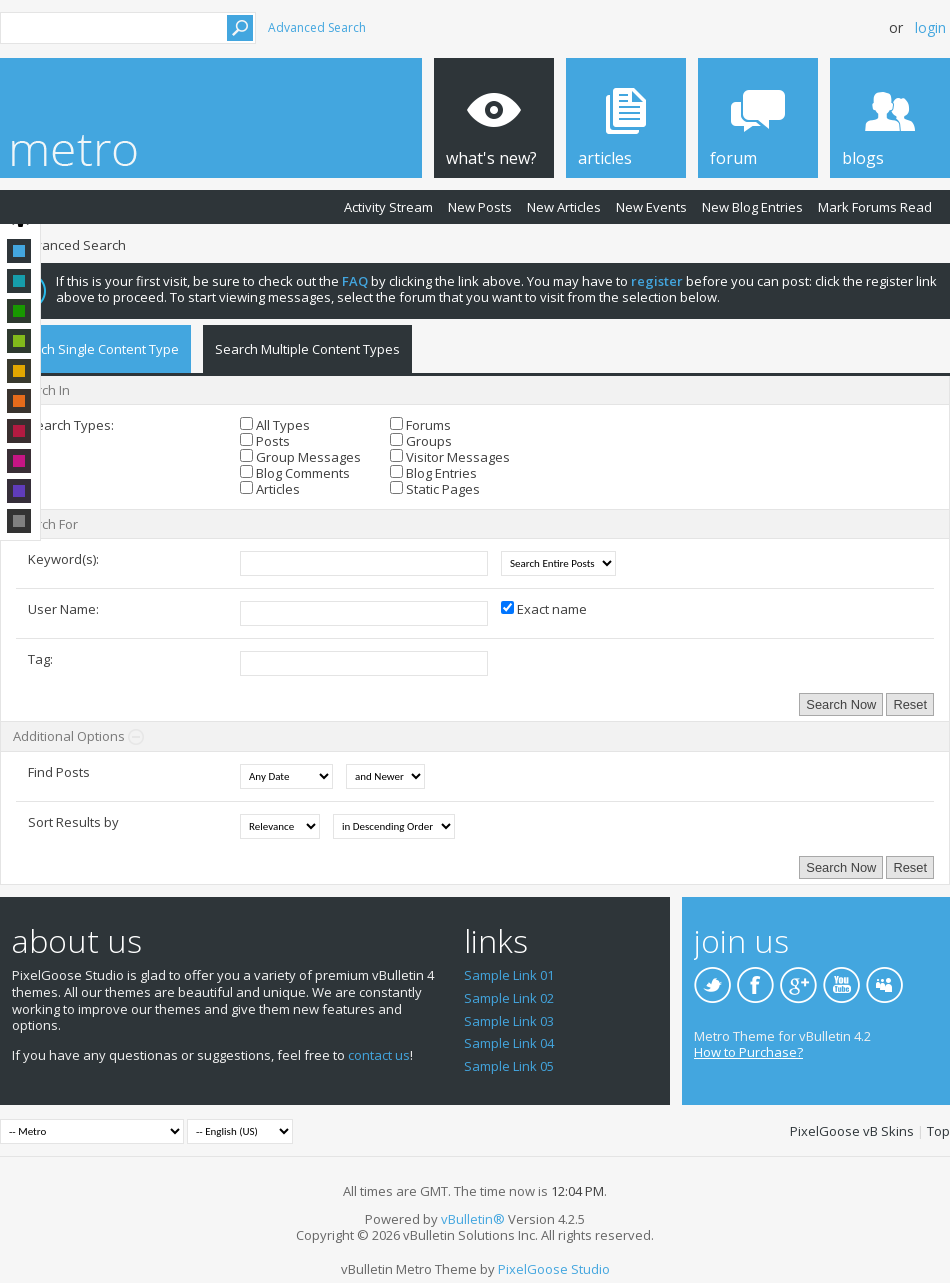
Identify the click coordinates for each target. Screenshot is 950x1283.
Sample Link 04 (509, 1043)
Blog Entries (433, 473)
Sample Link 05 (509, 1066)
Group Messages (300, 457)
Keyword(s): (63, 559)
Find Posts (59, 772)
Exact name (544, 609)
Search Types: (71, 425)
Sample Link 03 (509, 1021)
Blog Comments (295, 473)
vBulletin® (473, 1219)
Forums (420, 425)
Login (930, 27)
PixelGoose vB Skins (852, 1131)
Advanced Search (317, 27)
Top (938, 1131)
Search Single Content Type (95, 349)
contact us (379, 1055)
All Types (275, 425)
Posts (265, 441)
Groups (421, 441)
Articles (270, 489)
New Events (651, 207)
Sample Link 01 (509, 975)
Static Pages (435, 489)
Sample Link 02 (509, 998)
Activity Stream (388, 207)
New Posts (480, 207)
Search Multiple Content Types (307, 349)
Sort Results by (73, 822)
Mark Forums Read (875, 207)
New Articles (564, 207)
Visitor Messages (450, 457)
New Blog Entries (752, 207)
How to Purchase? (748, 1052)
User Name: (63, 609)
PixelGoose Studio (554, 1269)
